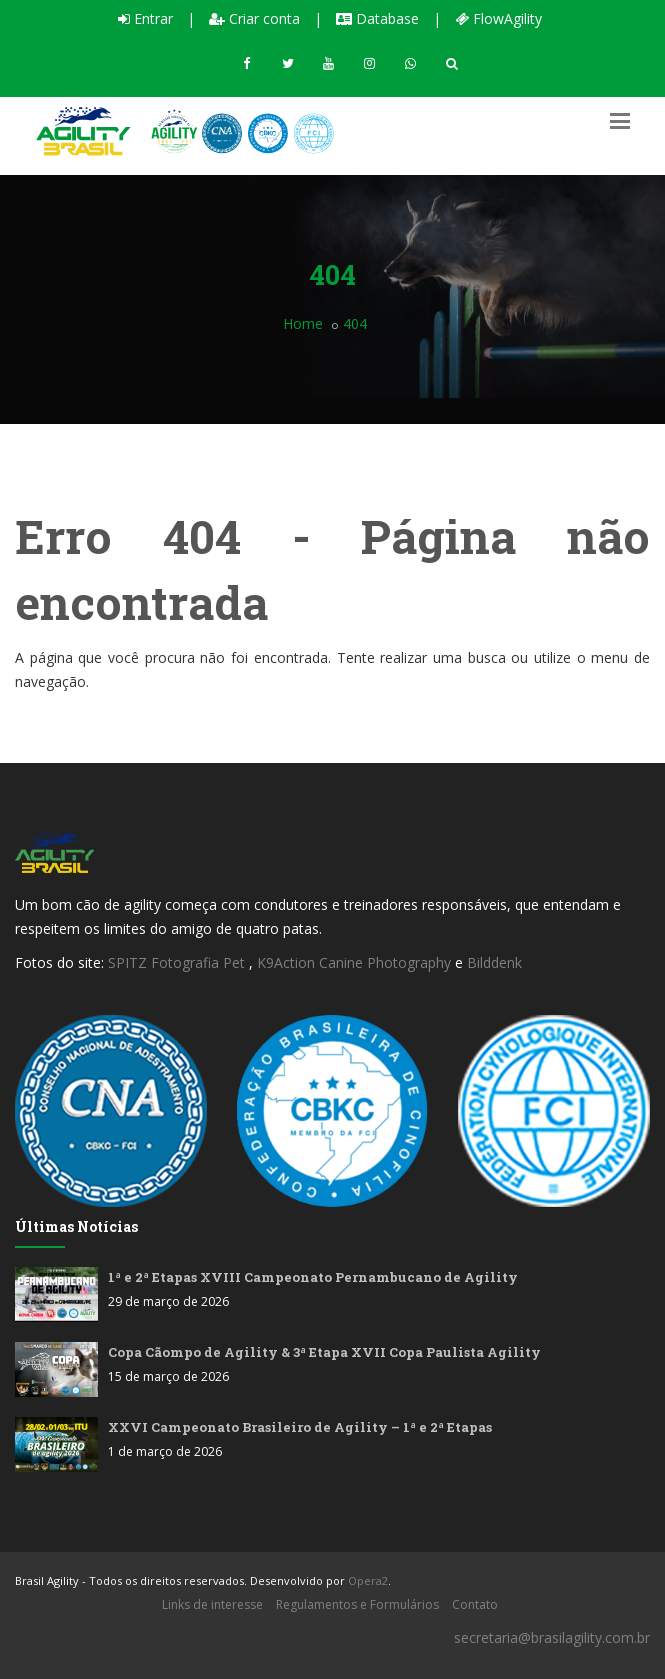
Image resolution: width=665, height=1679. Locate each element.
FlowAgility (498, 18)
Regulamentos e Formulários (357, 1604)
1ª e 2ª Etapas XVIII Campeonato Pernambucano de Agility (313, 1277)
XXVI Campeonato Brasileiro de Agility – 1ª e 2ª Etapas (300, 1427)
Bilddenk (494, 962)
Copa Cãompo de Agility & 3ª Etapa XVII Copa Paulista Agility (324, 1352)
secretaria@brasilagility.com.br (552, 1637)
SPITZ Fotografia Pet (178, 962)
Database (377, 18)
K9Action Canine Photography (354, 962)
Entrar (145, 18)
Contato (475, 1604)
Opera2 (368, 1580)
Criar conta (254, 18)
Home (303, 323)
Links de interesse (212, 1604)
